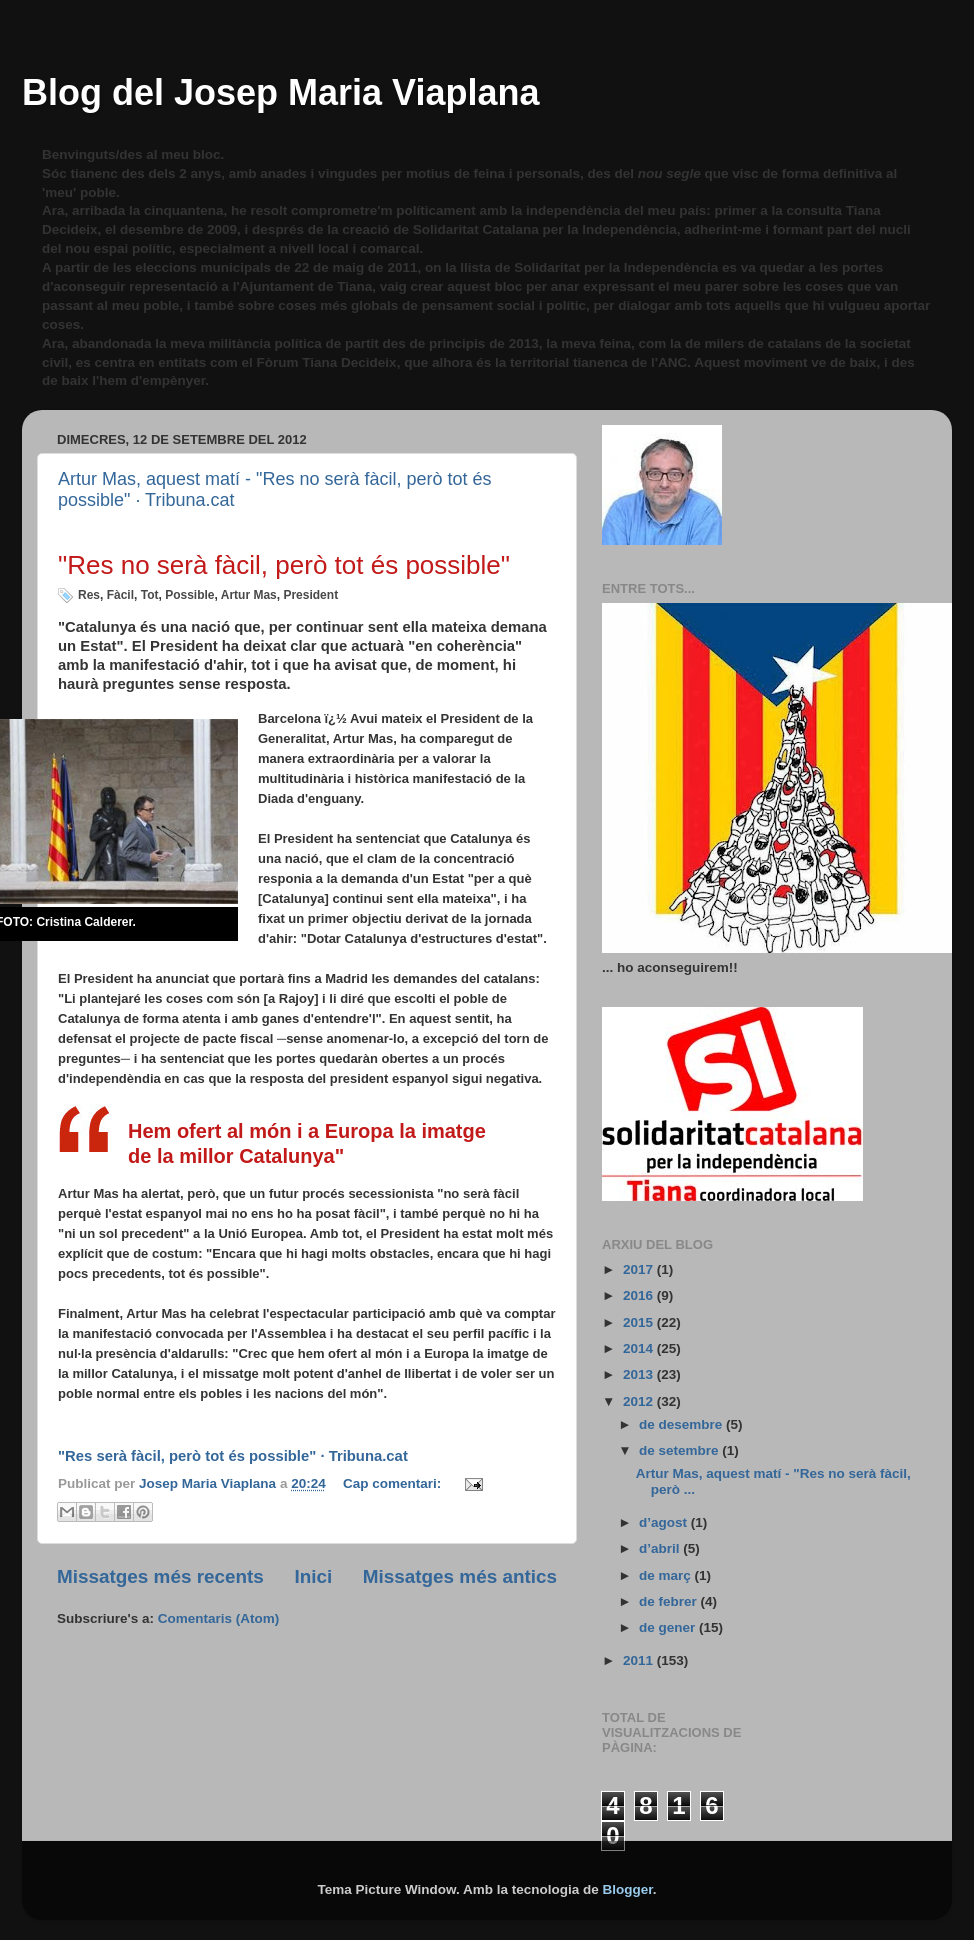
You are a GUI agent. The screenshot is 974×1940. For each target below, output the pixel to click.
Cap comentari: (394, 1483)
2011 (640, 1660)
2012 (640, 1401)
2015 (640, 1322)
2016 (640, 1295)
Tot (150, 595)
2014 (640, 1348)
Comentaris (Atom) (219, 1618)
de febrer (670, 1601)
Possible (189, 595)
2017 (640, 1269)
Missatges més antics (460, 1576)
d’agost (665, 1522)
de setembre (680, 1450)
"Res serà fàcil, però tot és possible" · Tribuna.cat (233, 1456)
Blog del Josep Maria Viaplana (281, 92)
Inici (313, 1576)
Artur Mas (249, 595)
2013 (640, 1374)
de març (667, 1575)
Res (89, 595)
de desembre (682, 1424)
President (310, 595)
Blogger (628, 1889)
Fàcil (120, 595)
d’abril (661, 1548)
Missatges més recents (160, 1576)
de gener (669, 1627)
